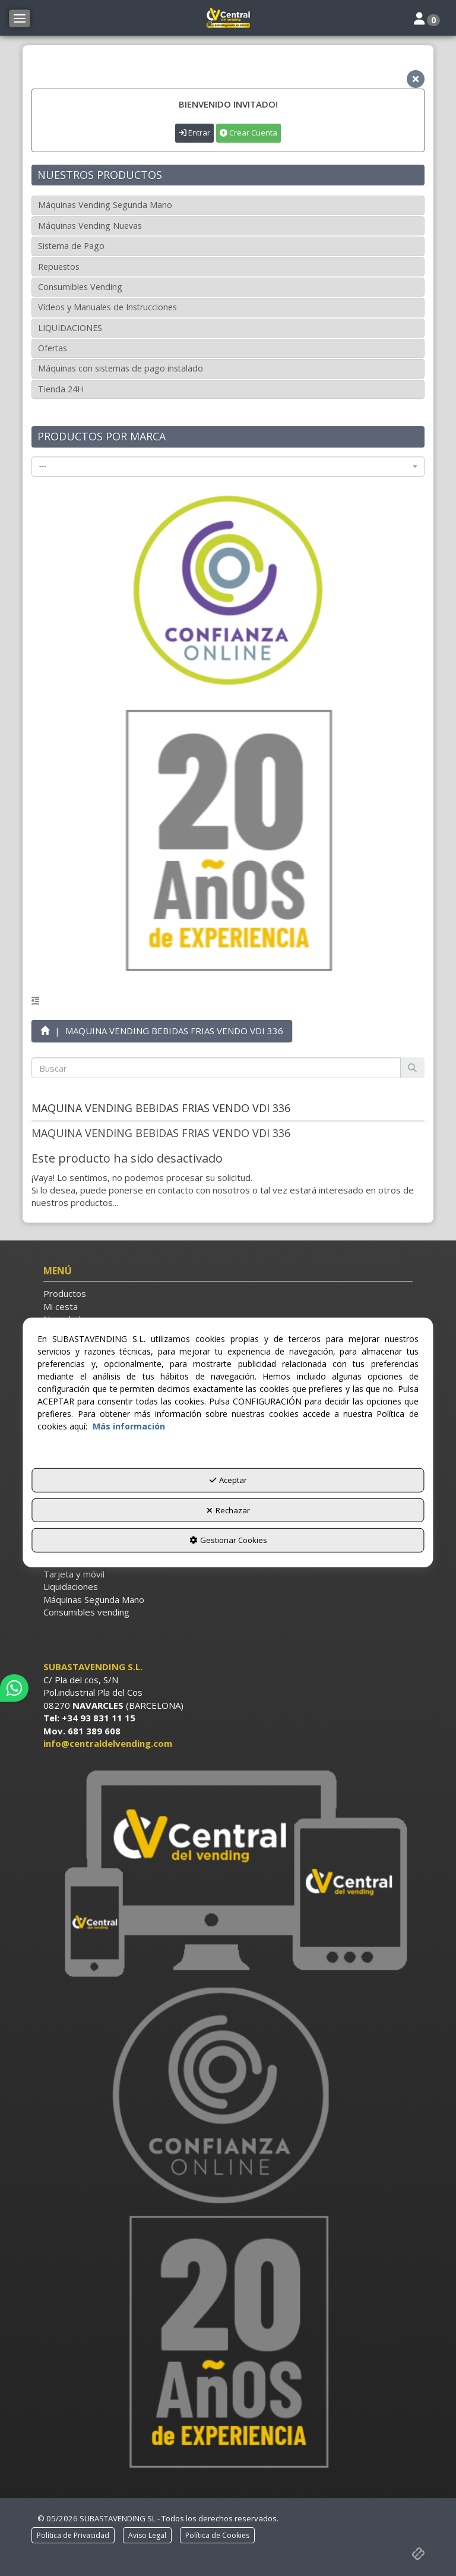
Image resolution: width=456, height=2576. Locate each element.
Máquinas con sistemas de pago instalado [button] (120, 368)
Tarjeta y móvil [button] (73, 1574)
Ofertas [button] (52, 348)
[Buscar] (412, 1067)
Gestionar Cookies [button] (228, 1540)
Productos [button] (64, 1293)
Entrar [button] (194, 132)
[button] (228, 18)
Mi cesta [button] (60, 1306)
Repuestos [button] (59, 266)
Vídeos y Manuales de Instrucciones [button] (107, 307)
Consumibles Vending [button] (80, 286)
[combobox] (227, 466)
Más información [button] (129, 1426)
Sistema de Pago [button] (71, 245)
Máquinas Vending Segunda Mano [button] (105, 204)
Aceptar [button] (228, 1480)
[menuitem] (227, 1293)
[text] (215, 1067)
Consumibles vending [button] (86, 1612)
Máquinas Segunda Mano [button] (93, 1599)
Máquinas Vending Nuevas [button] (90, 225)
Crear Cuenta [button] (248, 132)
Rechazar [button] (228, 1510)
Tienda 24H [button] (61, 389)
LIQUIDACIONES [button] (70, 327)
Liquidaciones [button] (70, 1586)
